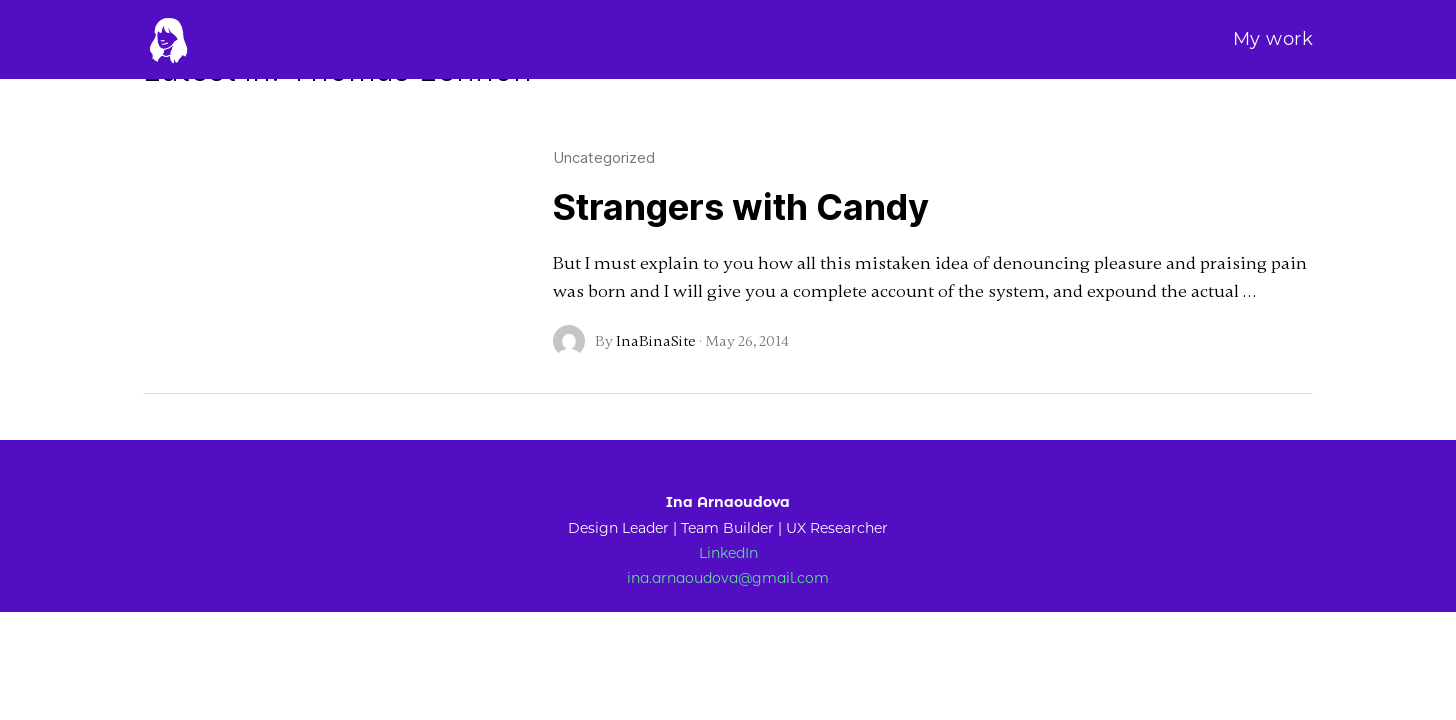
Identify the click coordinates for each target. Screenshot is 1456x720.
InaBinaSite (656, 341)
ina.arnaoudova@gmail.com (728, 579)
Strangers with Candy (741, 207)
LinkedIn (728, 553)
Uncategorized (604, 157)
